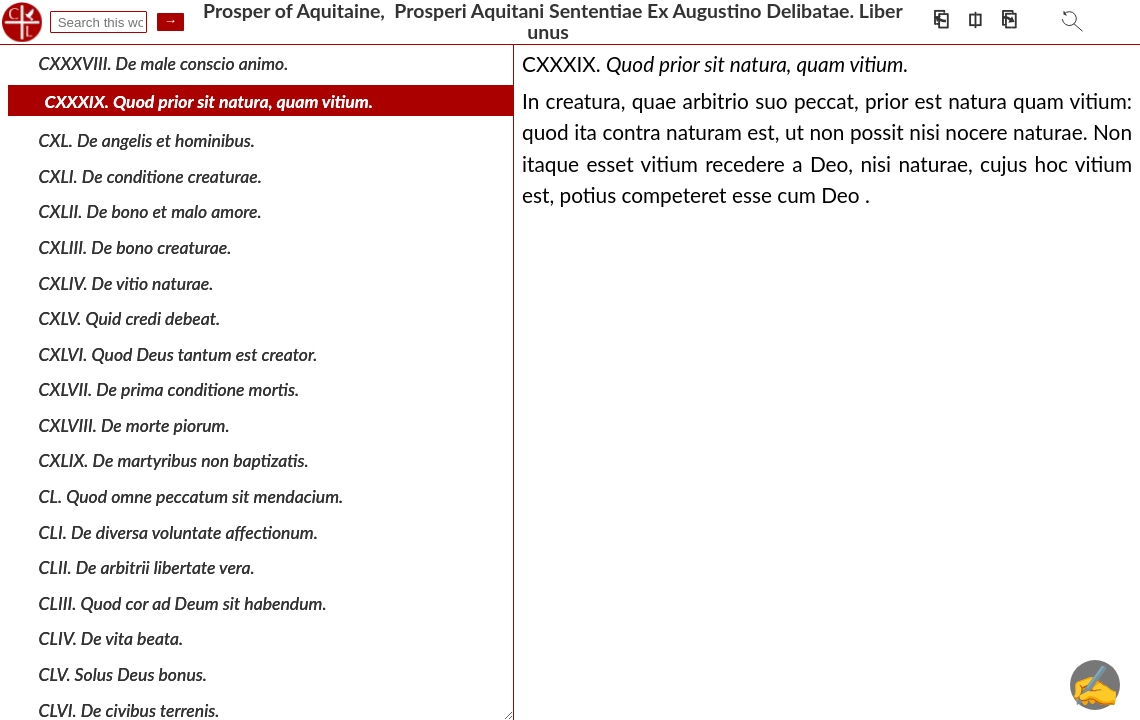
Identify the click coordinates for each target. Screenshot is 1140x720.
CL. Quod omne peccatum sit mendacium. (191, 496)
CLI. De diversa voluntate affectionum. (178, 531)
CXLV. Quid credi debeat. (130, 318)
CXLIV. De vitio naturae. (126, 282)
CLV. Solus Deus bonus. (123, 674)
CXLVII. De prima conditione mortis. (169, 389)
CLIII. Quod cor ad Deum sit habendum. (183, 603)
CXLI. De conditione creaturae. (150, 176)
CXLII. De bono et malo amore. (150, 211)
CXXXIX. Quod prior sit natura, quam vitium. (209, 101)
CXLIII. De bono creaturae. (135, 247)
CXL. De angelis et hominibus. (147, 140)
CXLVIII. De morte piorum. (134, 425)
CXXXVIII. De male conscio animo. (164, 63)
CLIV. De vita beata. (111, 638)
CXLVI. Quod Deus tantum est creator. (178, 353)
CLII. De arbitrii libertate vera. (147, 567)
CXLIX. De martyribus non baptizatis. (174, 460)
